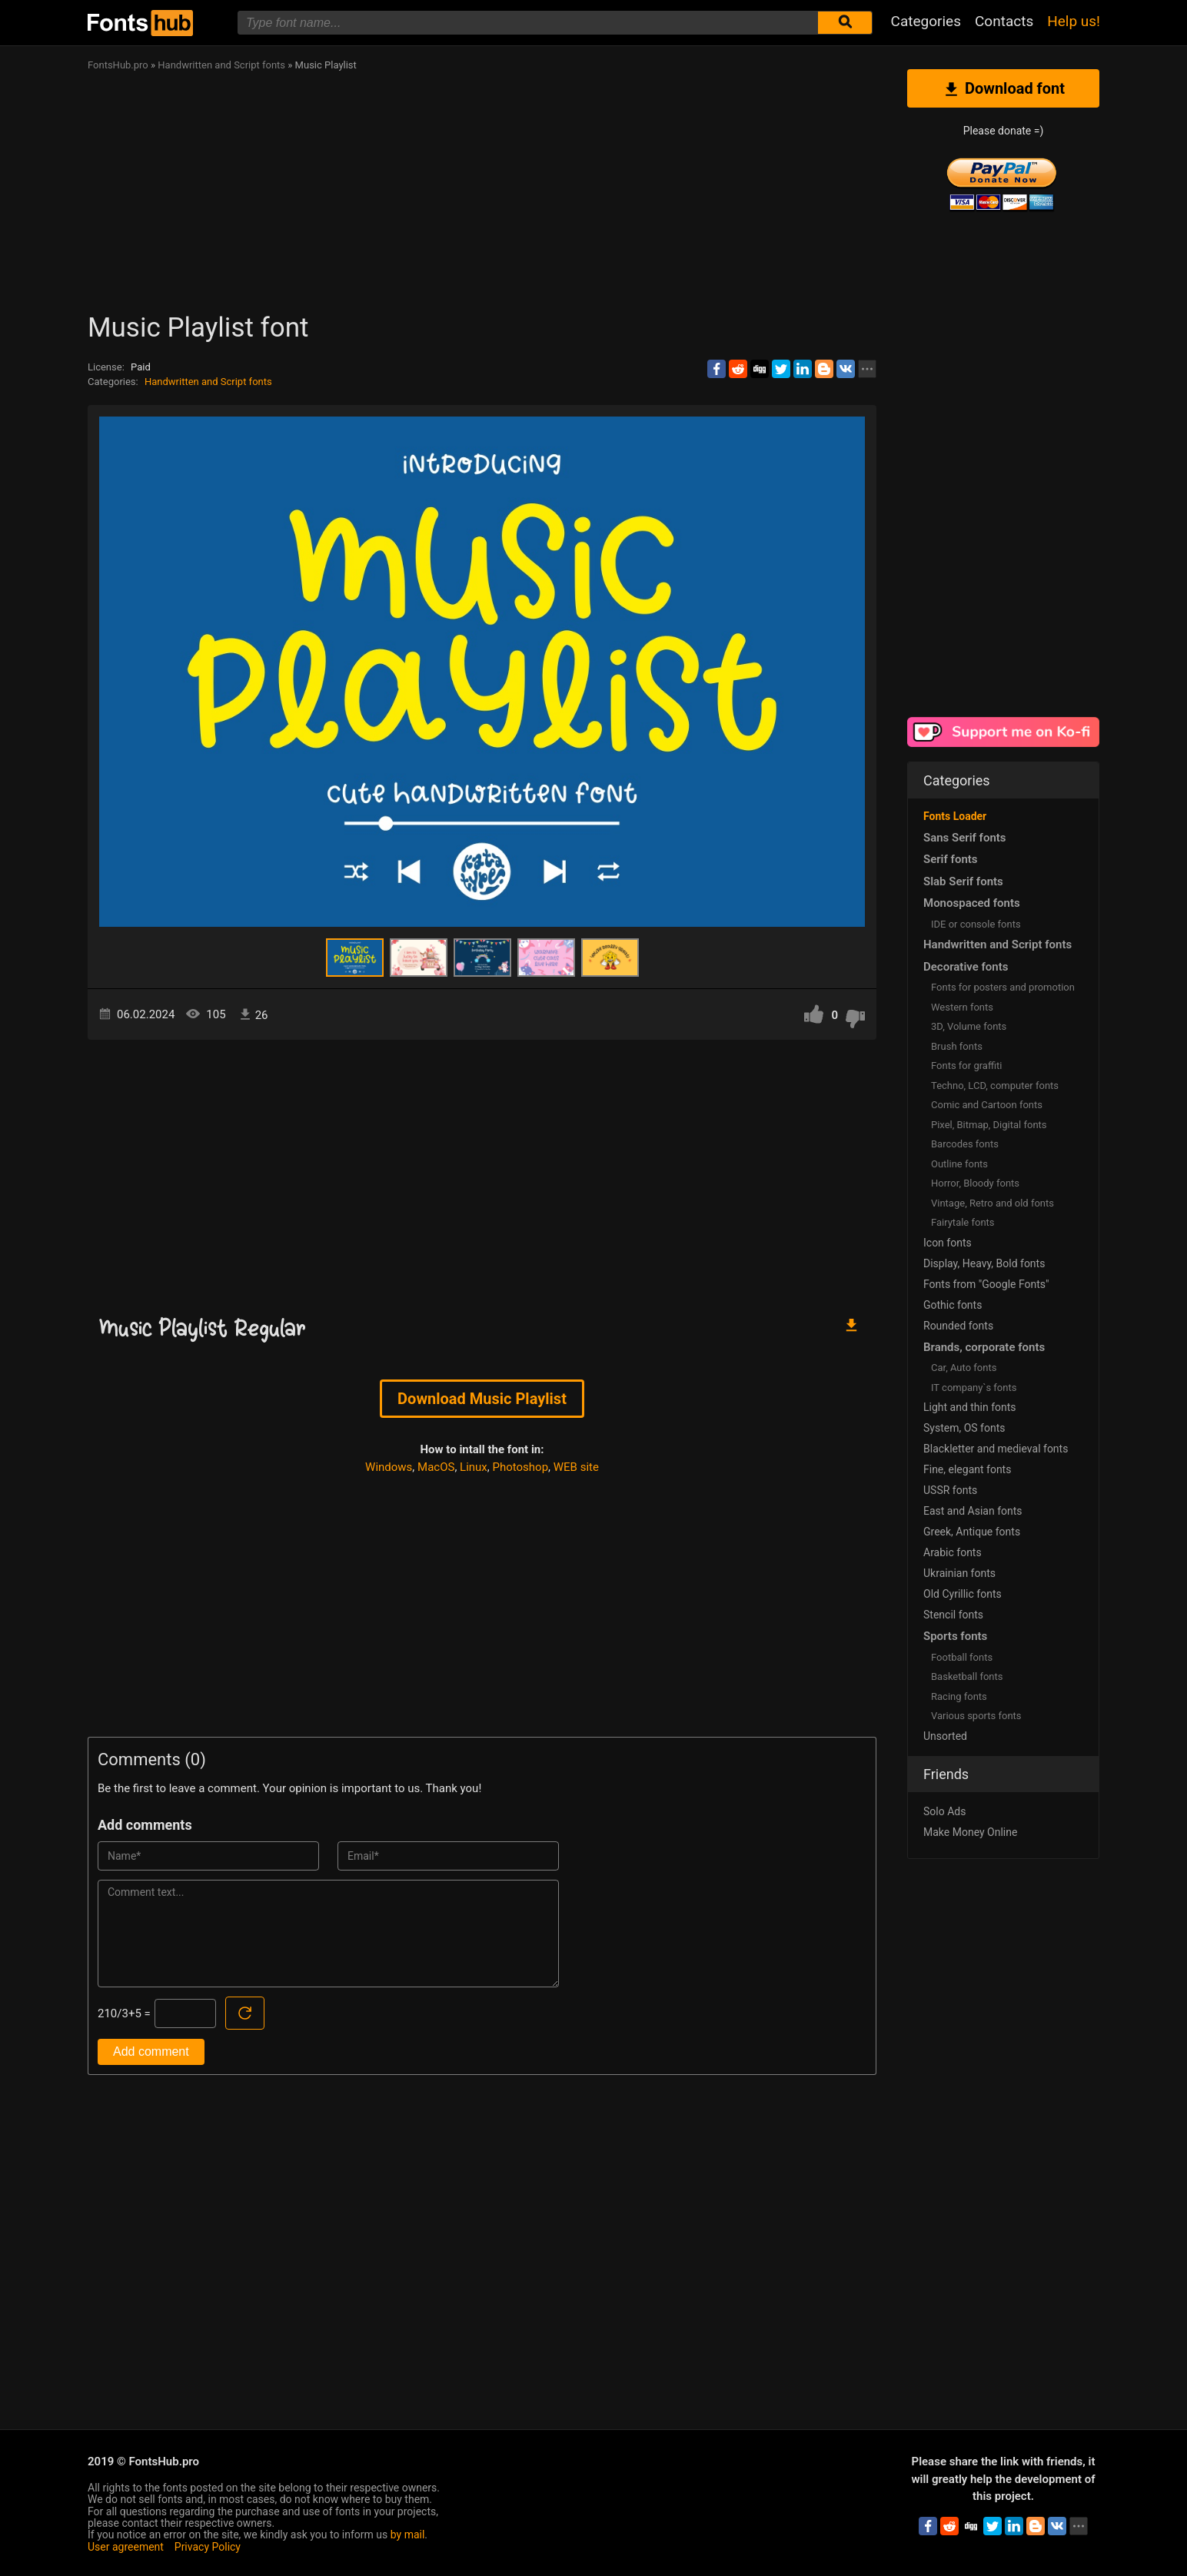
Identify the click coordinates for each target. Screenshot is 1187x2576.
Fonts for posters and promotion (1003, 987)
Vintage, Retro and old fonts (992, 1203)
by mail (408, 2534)
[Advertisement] (549, 196)
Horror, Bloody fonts (975, 1183)
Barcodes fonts (965, 1144)
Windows (388, 1467)
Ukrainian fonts (959, 1573)
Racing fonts (959, 1696)
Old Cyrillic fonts (962, 1594)
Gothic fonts (952, 1305)
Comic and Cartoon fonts (986, 1104)
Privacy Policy (208, 2547)
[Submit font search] (845, 23)
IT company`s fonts (973, 1387)
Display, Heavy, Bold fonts (984, 1263)
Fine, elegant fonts (967, 1469)
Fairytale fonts (963, 1222)
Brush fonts (957, 1046)
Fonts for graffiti (966, 1065)
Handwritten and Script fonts (208, 381)
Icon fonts (947, 1243)
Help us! (1073, 21)
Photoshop (521, 1467)
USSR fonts (950, 1490)
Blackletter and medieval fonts (995, 1448)
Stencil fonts (953, 1614)
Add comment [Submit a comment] (151, 2051)
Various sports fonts (976, 1715)
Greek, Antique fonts (971, 1531)
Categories (926, 21)
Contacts (1004, 21)
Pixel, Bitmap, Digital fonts (989, 1124)
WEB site (576, 1467)
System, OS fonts (964, 1428)
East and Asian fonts (972, 1511)
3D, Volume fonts (968, 1026)
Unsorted (945, 1736)
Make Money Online (970, 1832)
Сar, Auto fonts (963, 1367)
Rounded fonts (958, 1326)
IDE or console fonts (976, 924)
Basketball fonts (966, 1676)
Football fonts (961, 1657)
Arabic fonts (952, 1552)
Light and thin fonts (969, 1407)
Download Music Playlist (482, 1398)
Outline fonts (959, 1164)
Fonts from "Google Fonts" (986, 1284)
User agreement (126, 2547)
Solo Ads (944, 1811)
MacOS (435, 1467)
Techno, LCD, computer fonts (995, 1085)
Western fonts (962, 1007)
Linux (473, 1467)
